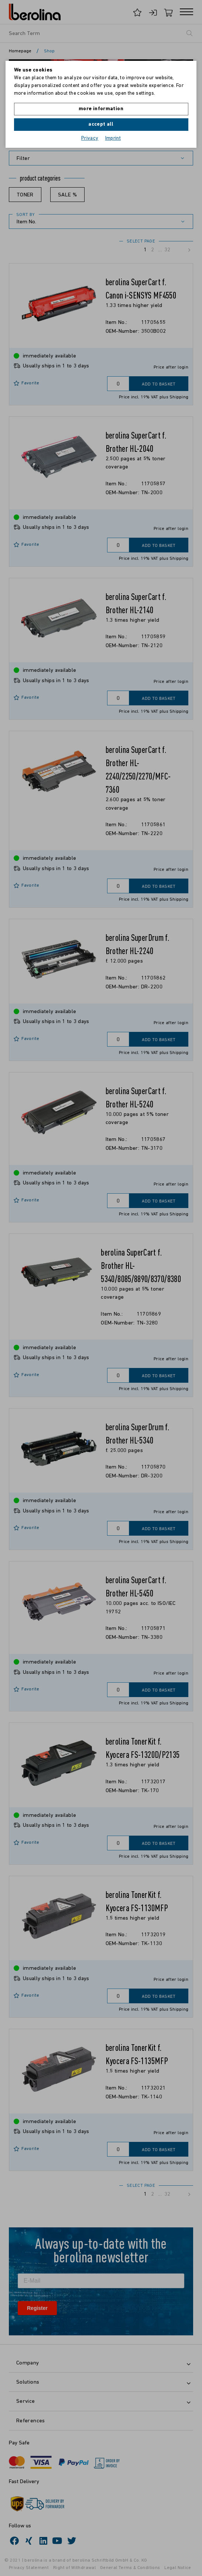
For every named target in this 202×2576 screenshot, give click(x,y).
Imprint (113, 138)
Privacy (90, 138)
